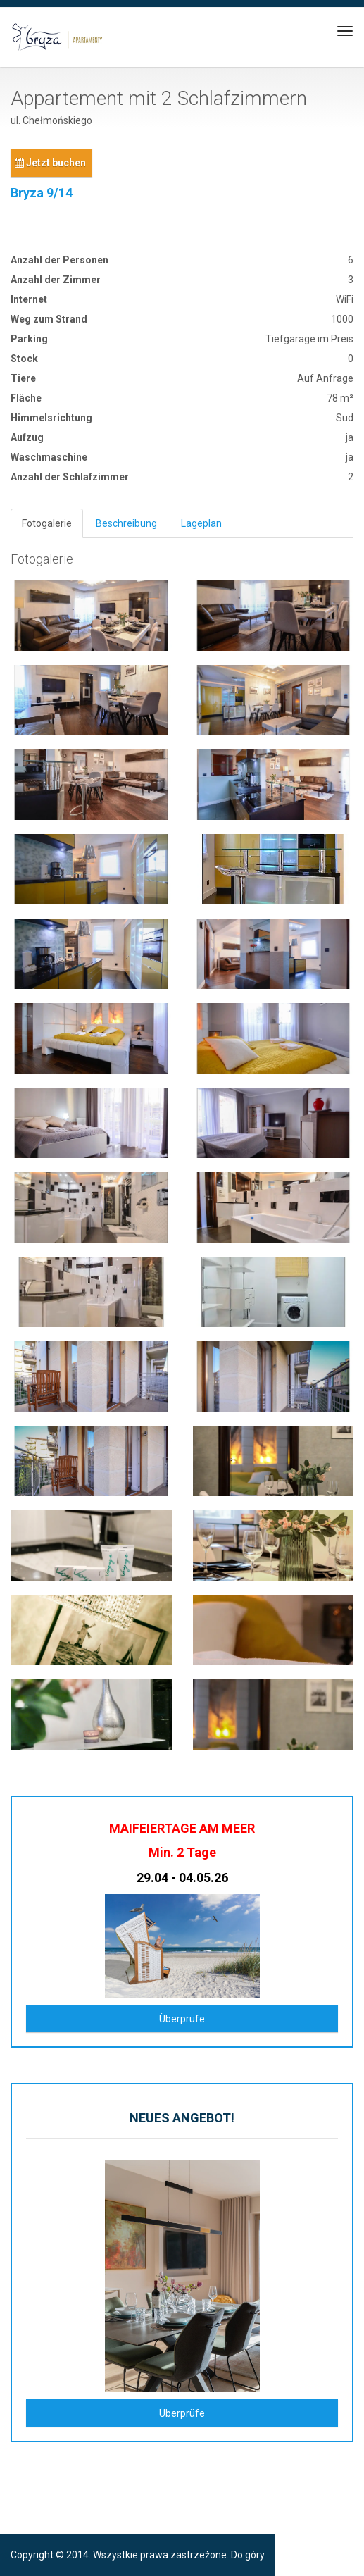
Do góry (248, 2555)
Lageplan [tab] (201, 523)
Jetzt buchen (50, 162)
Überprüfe (182, 2018)
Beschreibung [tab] (126, 523)
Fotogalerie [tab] (47, 523)
